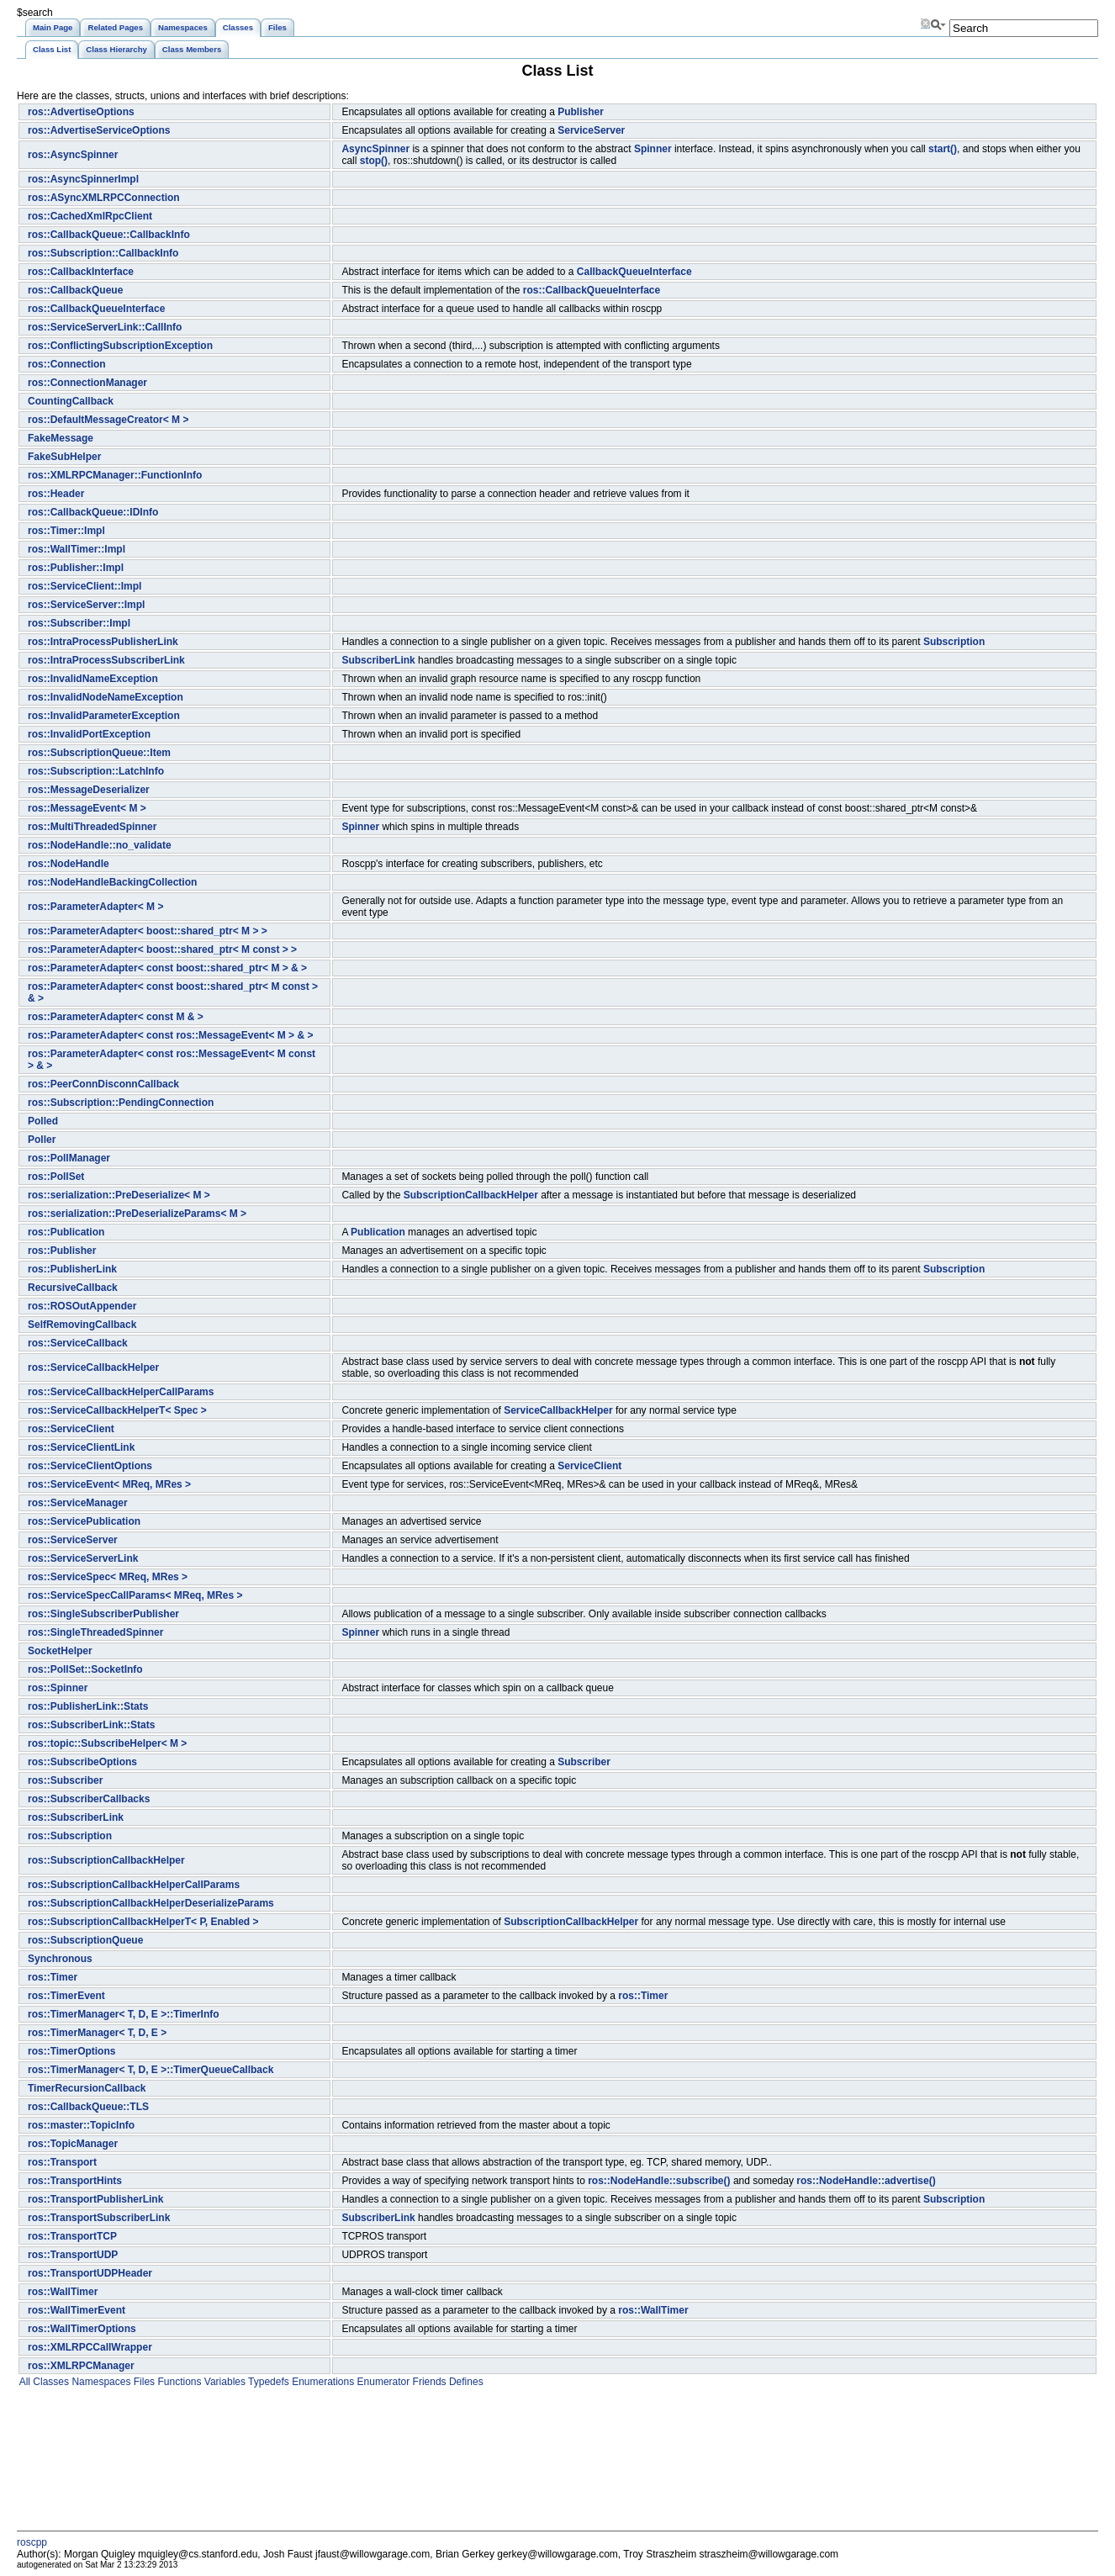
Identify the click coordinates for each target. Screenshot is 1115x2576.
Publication (378, 1232)
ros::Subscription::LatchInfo (96, 771)
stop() (374, 161)
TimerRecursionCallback (87, 2088)
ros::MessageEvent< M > (87, 808)
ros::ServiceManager (78, 1503)
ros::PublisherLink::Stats (88, 1706)
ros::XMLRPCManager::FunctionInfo (115, 475)
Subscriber (584, 1762)
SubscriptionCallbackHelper (471, 1195)
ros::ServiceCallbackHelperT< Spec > (117, 1410)
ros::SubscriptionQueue (85, 1940)
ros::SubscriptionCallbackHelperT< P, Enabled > (143, 1922)
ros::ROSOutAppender (82, 1306)
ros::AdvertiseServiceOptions (99, 130)
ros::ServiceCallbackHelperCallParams (121, 1392)
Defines (465, 2382)
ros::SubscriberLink (76, 1817)
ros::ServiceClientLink (81, 1447)
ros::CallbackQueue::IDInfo (93, 512)
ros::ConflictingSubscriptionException (120, 346)
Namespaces (99, 2382)
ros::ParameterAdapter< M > (95, 906)
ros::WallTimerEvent (76, 2310)
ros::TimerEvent (66, 1996)
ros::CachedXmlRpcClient (90, 216)
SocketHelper (60, 1651)
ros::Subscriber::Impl (79, 623)
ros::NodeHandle (68, 864)
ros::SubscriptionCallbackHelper (106, 1860)
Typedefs (267, 2382)
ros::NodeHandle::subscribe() (659, 2181)
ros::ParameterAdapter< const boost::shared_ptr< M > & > (167, 968)
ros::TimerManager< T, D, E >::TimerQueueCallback (150, 2070)
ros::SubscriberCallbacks (89, 1799)
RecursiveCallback (73, 1287)
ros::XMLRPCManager (81, 2366)
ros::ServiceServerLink (83, 1558)
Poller (41, 1139)
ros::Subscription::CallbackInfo (103, 253)
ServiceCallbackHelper (558, 1410)
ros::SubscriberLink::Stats (91, 1725)
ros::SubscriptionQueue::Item (99, 753)
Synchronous (60, 1959)
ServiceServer (591, 130)
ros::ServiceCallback (78, 1343)
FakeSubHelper (64, 457)
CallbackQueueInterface (634, 272)
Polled (43, 1121)
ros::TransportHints (75, 2181)
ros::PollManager (69, 1158)
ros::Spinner (57, 1688)
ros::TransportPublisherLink (95, 2199)
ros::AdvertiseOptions (81, 112)
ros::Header (56, 494)
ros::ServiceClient (71, 1429)
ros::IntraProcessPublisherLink (103, 642)
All (23, 2382)
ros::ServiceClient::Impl (84, 586)
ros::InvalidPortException (89, 734)
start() (942, 149)
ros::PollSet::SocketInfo (85, 1669)
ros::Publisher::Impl (76, 568)
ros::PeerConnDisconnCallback (103, 1084)
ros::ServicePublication (84, 1521)
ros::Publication (66, 1232)
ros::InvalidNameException (93, 679)
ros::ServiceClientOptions (90, 1466)
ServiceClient (589, 1466)
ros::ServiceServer (73, 1540)
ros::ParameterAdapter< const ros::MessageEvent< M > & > (170, 1035)
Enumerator (382, 2382)
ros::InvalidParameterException (104, 716)
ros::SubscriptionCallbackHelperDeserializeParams (151, 1903)
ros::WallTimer (63, 2292)
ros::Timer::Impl (66, 531)
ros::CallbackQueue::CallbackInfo (109, 235)
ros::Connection (67, 364)
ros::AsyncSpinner (73, 155)
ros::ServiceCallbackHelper (93, 1367)
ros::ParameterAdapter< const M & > (115, 1017)
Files (142, 2382)
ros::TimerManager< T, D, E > (97, 2033)
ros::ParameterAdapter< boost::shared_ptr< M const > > (162, 949)
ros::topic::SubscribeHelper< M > (107, 1743)
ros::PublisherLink (72, 1269)
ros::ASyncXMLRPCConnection (104, 198)
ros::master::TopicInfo (81, 2125)
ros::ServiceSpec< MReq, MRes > (108, 1577)
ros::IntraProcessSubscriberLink (106, 660)
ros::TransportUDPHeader (90, 2273)
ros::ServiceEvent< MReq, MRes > (109, 1484)
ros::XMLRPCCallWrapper (90, 2347)
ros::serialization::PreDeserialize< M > (119, 1195)
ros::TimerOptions (71, 2051)
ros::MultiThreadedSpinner (92, 827)
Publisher (581, 112)
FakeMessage (60, 438)
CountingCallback (71, 401)
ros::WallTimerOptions (82, 2329)
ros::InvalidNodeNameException (105, 697)
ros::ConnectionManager (87, 383)
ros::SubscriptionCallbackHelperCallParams (134, 1885)
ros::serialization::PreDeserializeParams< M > (137, 1213)
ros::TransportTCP (72, 2236)
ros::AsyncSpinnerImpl (83, 179)
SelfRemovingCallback (82, 1324)
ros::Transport (62, 2162)
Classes (49, 2382)
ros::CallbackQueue (75, 290)
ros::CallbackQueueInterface (591, 290)
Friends (428, 2382)
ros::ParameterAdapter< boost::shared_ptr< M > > (147, 931)
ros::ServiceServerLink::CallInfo (105, 327)
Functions (178, 2382)
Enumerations (321, 2382)
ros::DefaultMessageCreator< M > (108, 420)
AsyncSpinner (375, 149)
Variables (223, 2382)
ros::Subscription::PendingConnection (121, 1102)
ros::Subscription (70, 1836)
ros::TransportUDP (73, 2255)
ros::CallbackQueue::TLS (88, 2107)
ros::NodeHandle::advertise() (865, 2181)
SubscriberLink (378, 660)
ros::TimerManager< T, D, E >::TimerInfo (123, 2014)
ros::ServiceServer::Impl (86, 605)
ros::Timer (52, 1977)
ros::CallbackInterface (81, 272)
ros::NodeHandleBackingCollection (112, 882)
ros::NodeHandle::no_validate (100, 845)
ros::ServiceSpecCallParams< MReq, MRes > (135, 1595)
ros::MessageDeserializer (89, 790)
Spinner (653, 149)
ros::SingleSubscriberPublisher (103, 1614)
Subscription (954, 642)
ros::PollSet (56, 1176)
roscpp (32, 2542)
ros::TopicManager (73, 2144)
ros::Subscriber (65, 1780)
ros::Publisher (62, 1250)
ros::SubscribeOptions (82, 1762)
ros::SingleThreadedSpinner (95, 1632)
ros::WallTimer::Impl (76, 549)
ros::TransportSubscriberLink (99, 2218)
